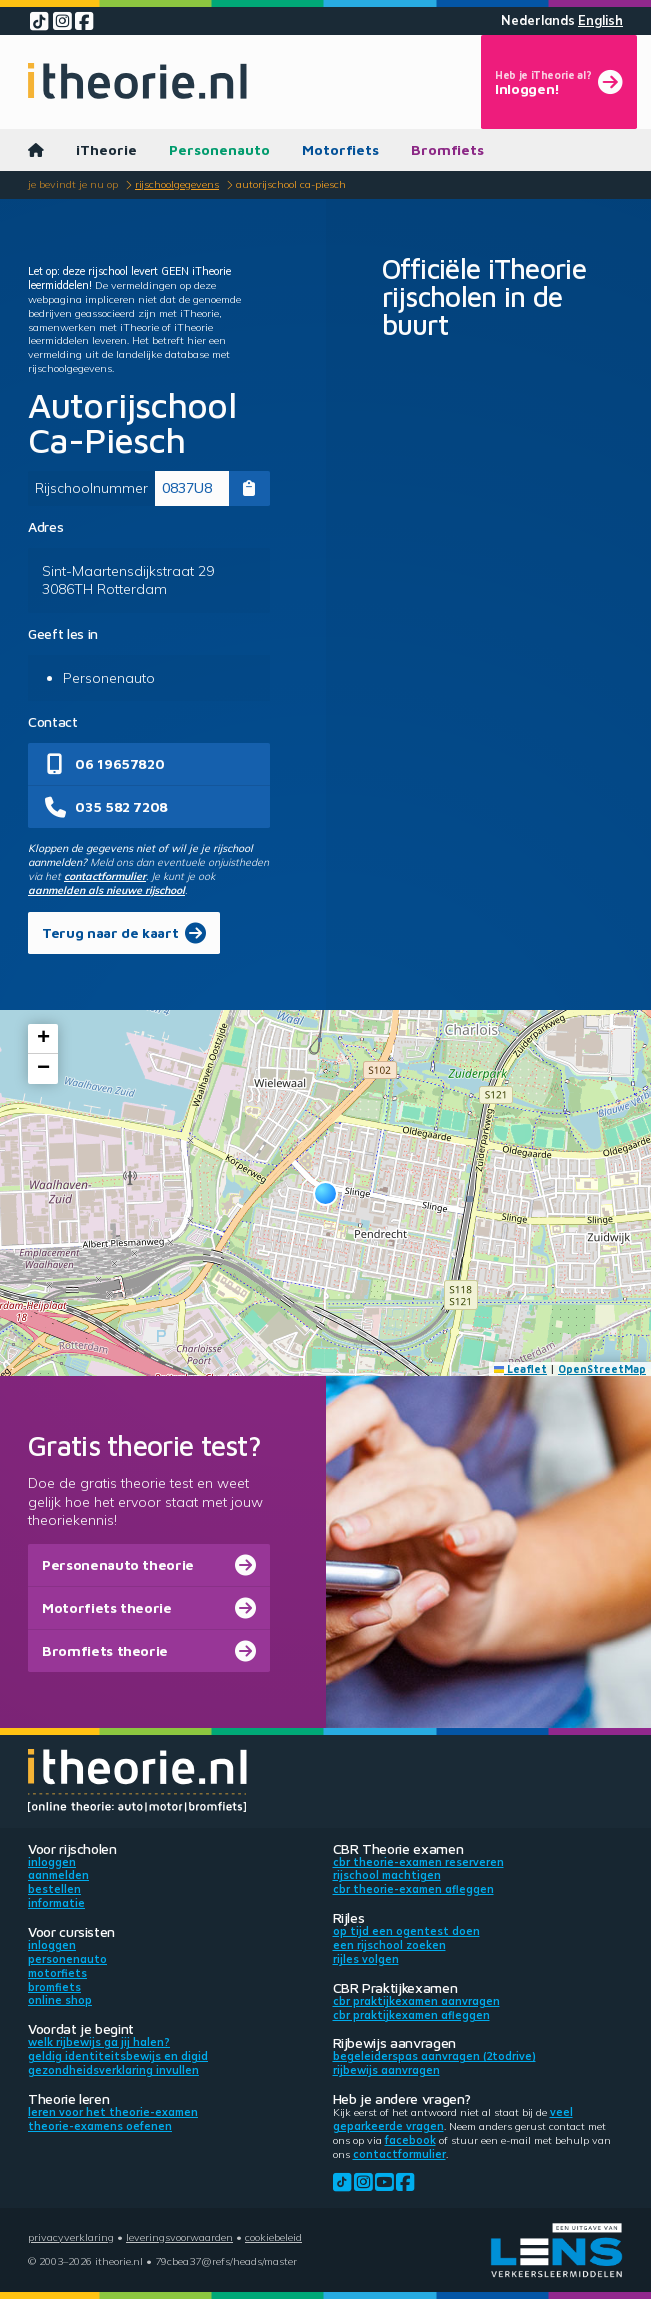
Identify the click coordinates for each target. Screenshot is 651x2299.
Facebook (410, 2140)
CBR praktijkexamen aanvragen (416, 2001)
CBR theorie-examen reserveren (418, 1862)
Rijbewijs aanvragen (386, 2070)
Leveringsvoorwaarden (179, 2237)
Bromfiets (447, 149)
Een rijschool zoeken (389, 1945)
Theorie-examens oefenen (100, 2126)
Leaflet (521, 1369)
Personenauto (219, 149)
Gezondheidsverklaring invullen (113, 2070)
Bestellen (54, 1889)
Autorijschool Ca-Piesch (291, 184)
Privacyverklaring (71, 2237)
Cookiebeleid (273, 2237)
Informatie (56, 1903)
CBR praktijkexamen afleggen (411, 2015)
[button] (325, 1193)
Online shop (60, 2000)
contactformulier (105, 876)
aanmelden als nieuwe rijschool (106, 890)
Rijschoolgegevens (177, 184)
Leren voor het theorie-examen (113, 2112)
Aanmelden (58, 1875)
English (600, 20)
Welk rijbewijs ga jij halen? (99, 2042)
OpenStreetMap (602, 1369)
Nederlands (538, 20)
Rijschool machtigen (387, 1875)
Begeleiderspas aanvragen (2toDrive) (434, 2056)
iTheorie (106, 149)
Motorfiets (340, 149)
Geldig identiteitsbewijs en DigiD (118, 2056)
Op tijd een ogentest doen (406, 1931)
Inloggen (52, 1862)
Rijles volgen (366, 1959)
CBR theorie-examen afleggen (413, 1889)
